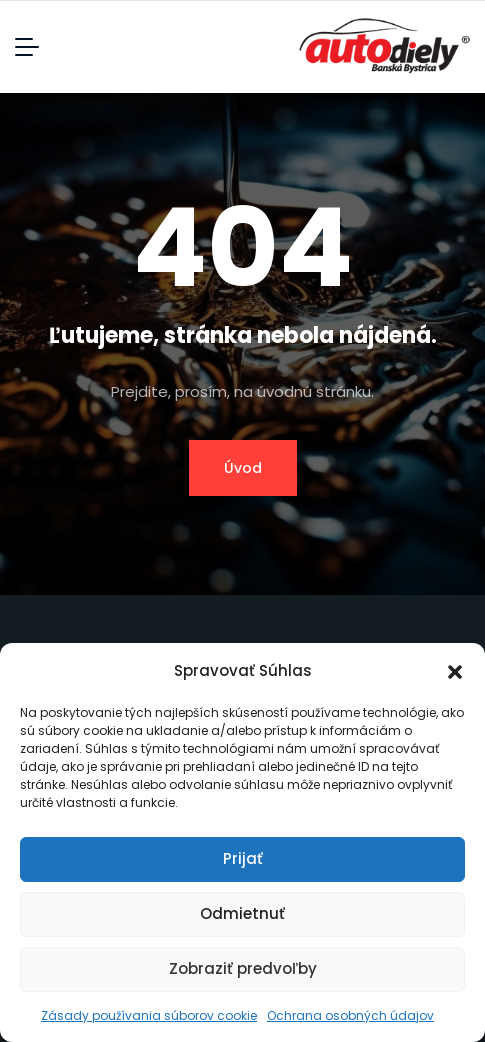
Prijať (243, 858)
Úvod (243, 468)
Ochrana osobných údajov (350, 1015)
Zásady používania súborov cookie (149, 1015)
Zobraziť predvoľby (243, 968)
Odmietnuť (242, 913)
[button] (455, 671)
